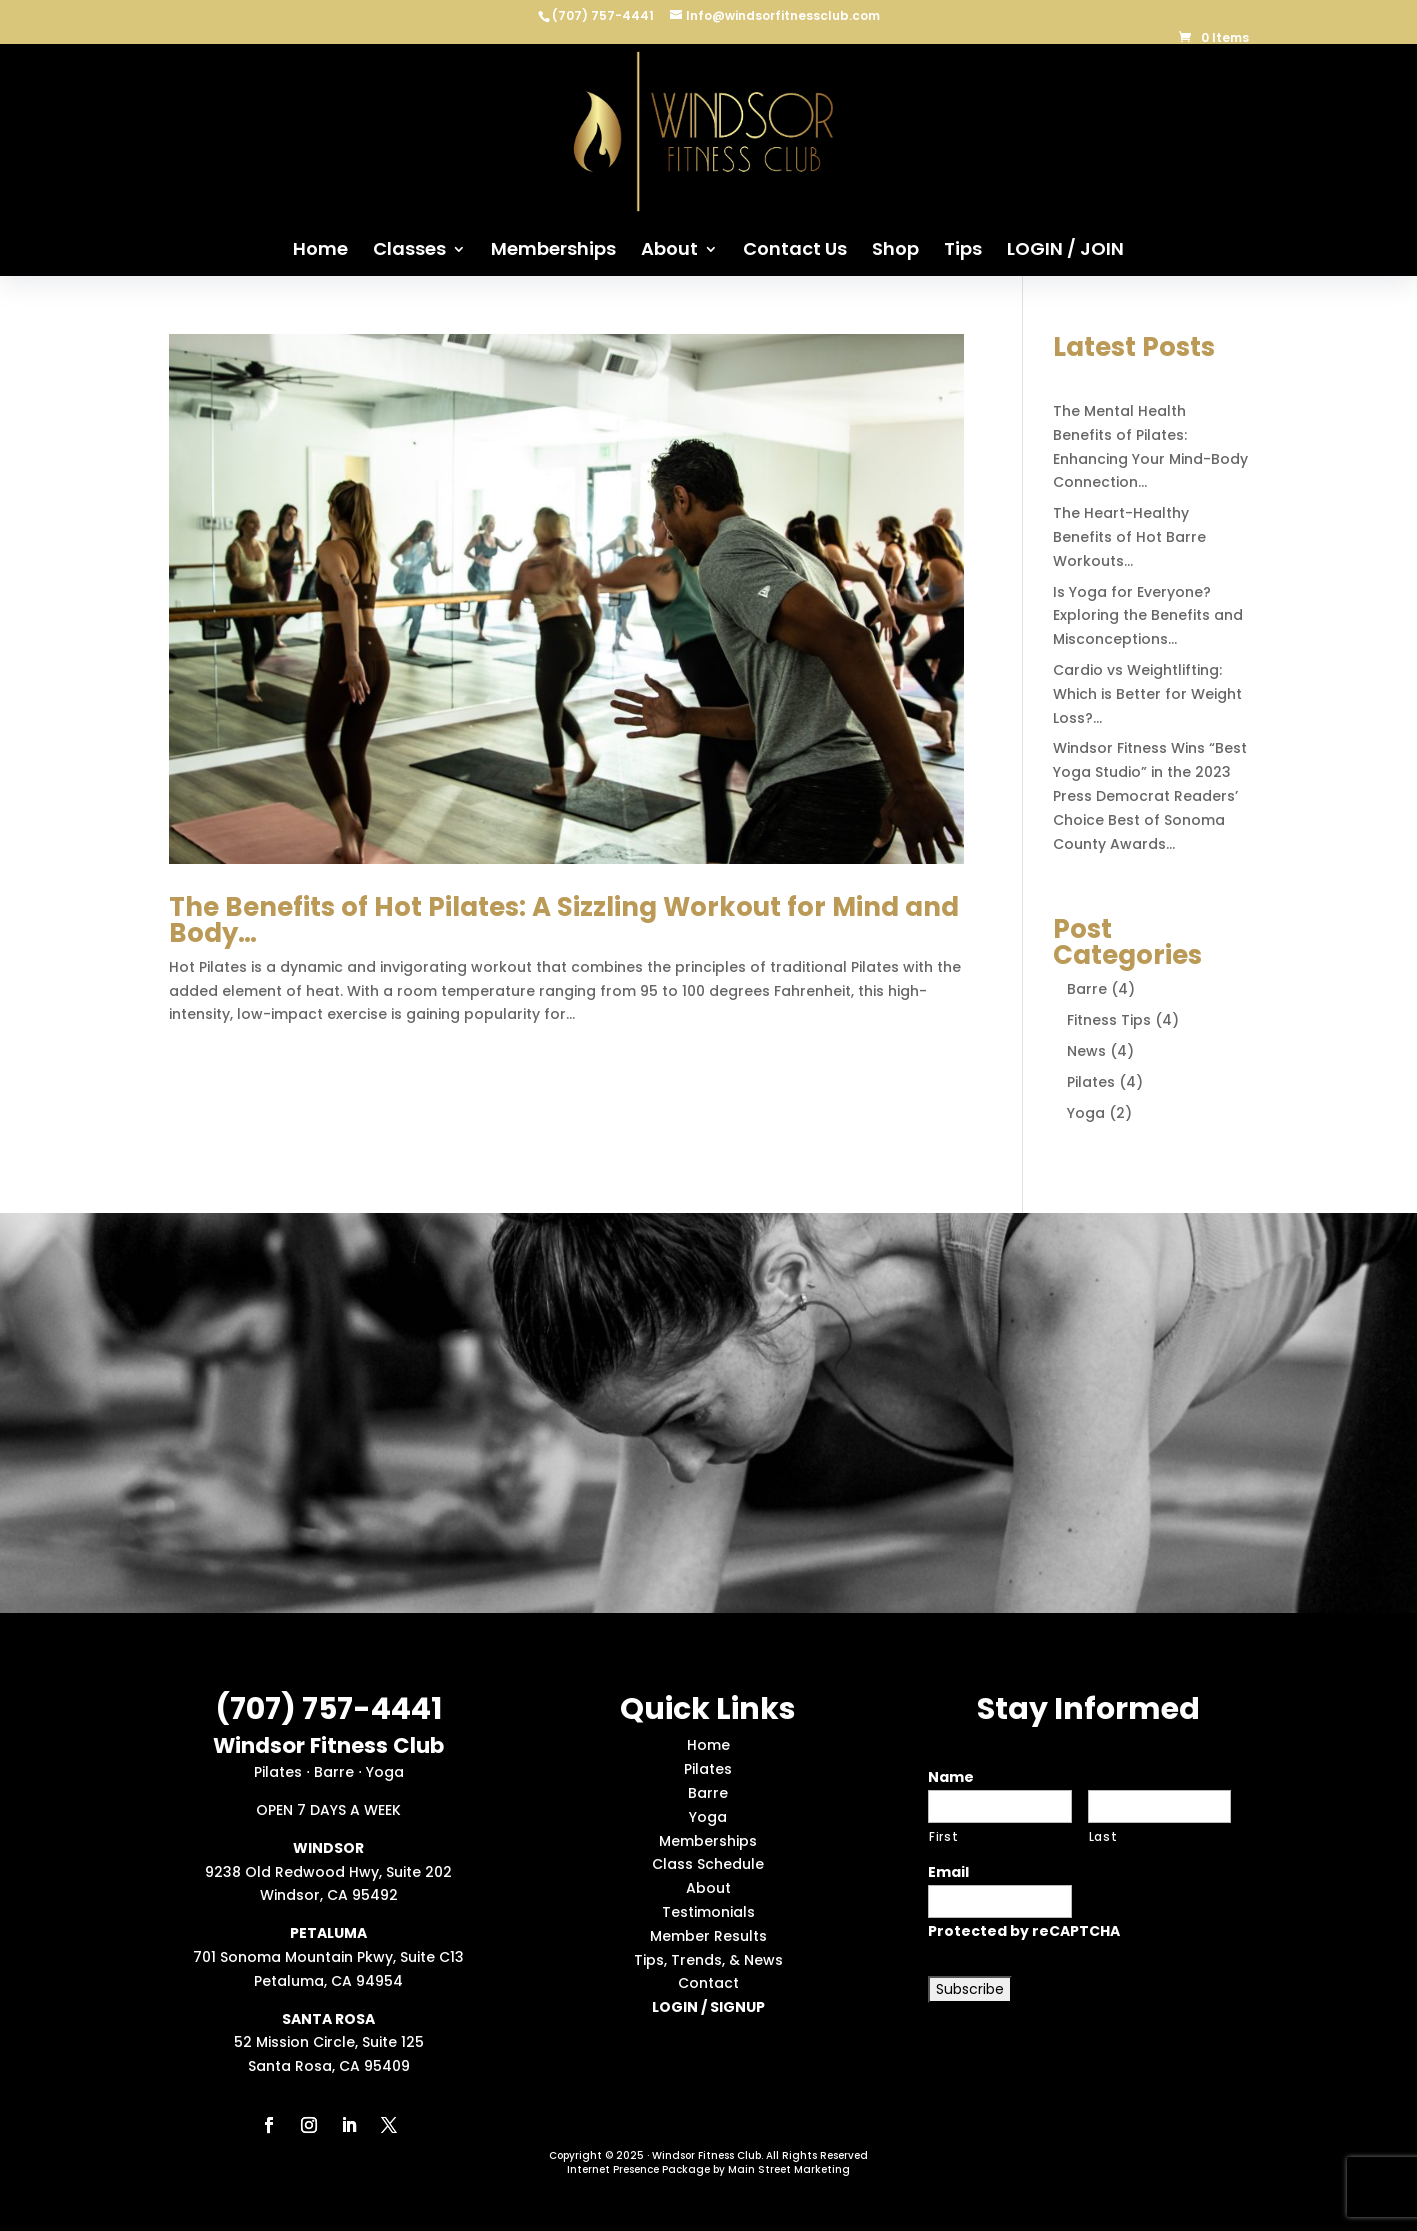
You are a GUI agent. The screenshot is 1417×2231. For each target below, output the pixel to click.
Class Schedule (708, 1864)
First (943, 1837)
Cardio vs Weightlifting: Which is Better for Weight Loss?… (1147, 694)
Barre (1087, 989)
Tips (963, 251)
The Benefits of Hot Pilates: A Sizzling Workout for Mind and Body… (564, 920)
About (669, 251)
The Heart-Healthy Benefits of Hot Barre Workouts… (1129, 537)
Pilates (1091, 1082)
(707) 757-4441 (604, 15)
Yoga (1086, 1113)
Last (1103, 1837)
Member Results (708, 1936)
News (1086, 1051)
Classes (409, 251)
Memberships (553, 251)
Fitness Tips (1109, 1020)
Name (951, 1777)
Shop (895, 251)
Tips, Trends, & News (708, 1960)
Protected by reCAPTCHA (1024, 1931)
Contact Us (795, 251)
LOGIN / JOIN (1065, 251)
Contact (708, 1983)
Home (320, 251)
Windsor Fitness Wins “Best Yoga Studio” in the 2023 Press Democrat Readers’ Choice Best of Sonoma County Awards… (1150, 795)
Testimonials (708, 1912)
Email (948, 1872)
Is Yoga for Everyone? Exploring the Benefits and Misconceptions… (1148, 616)
